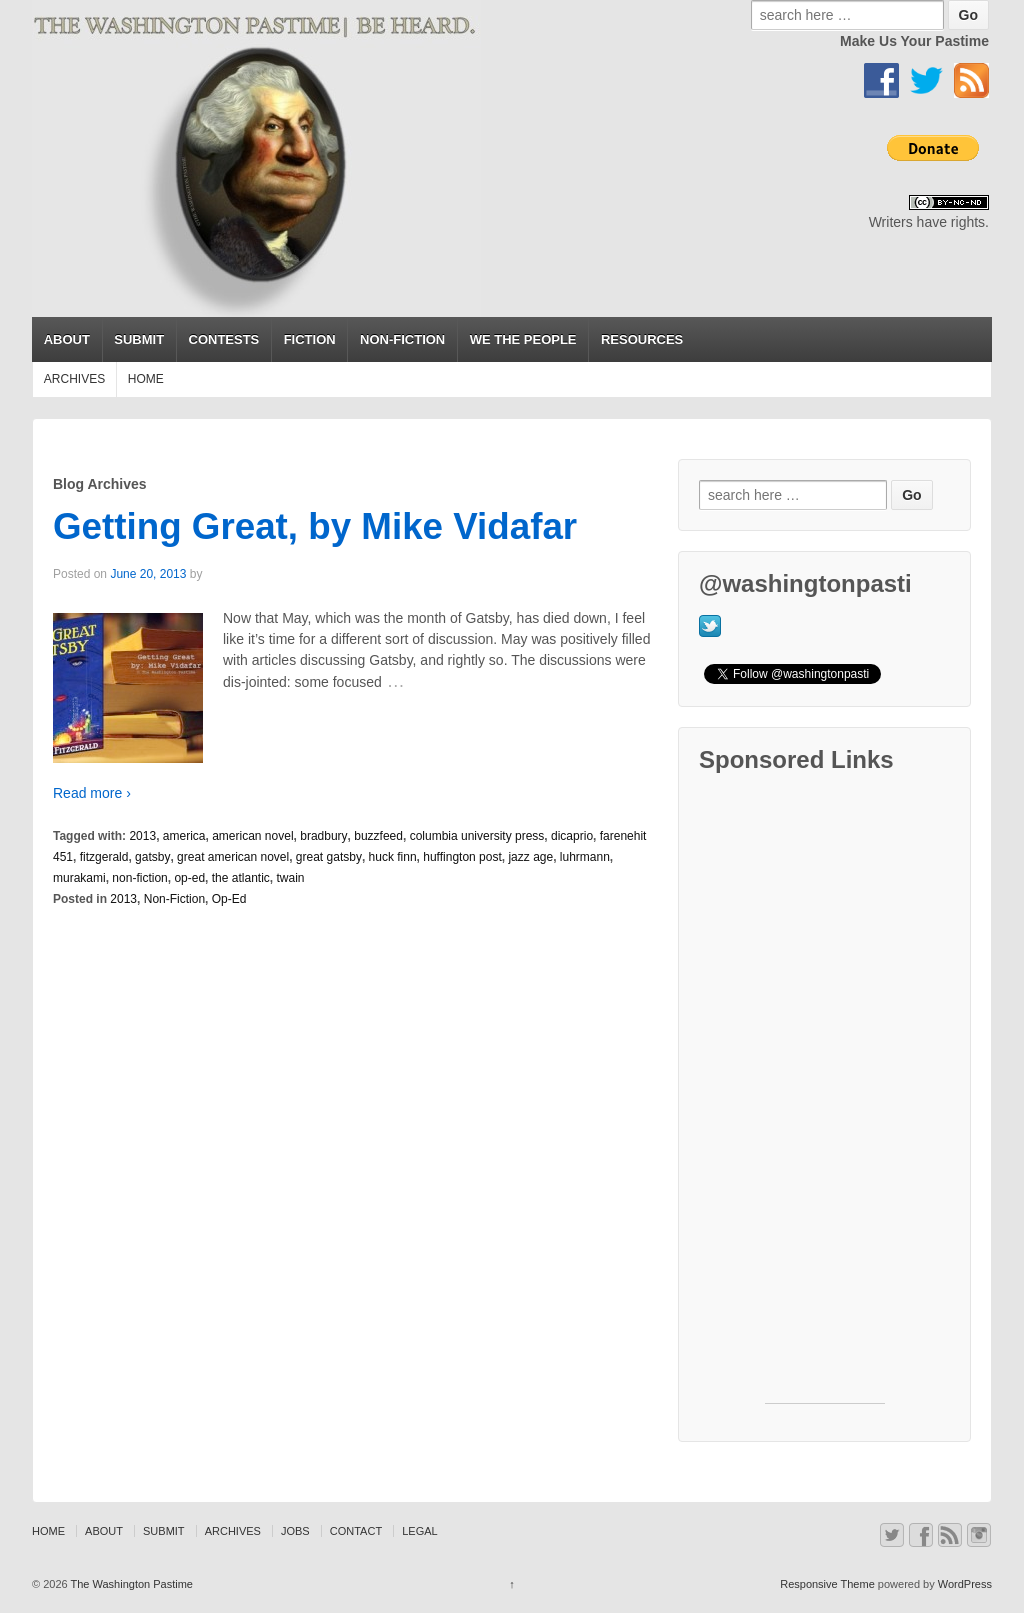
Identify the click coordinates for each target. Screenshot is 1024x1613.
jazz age (530, 857)
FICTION (310, 339)
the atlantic (241, 878)
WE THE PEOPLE (523, 339)
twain (291, 878)
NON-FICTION (402, 339)
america (184, 836)
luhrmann (585, 857)
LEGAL (419, 1531)
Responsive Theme (827, 1584)
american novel (252, 836)
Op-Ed (229, 899)
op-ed (189, 878)
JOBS (295, 1531)
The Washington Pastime (130, 1584)
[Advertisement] (825, 1103)
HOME (146, 379)
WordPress (965, 1584)
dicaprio (572, 836)
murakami (79, 878)
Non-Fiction (174, 899)
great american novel (233, 857)
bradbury (323, 836)
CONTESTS (224, 339)
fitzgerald (104, 857)
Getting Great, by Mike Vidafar (315, 526)
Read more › (92, 793)
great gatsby (329, 857)
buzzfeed (378, 836)
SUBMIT (139, 339)
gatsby (152, 857)
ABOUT (67, 339)
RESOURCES (642, 339)
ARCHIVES (74, 379)
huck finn (393, 857)
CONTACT (356, 1531)
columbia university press (477, 836)
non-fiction (139, 878)
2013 (142, 836)
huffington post (462, 857)
